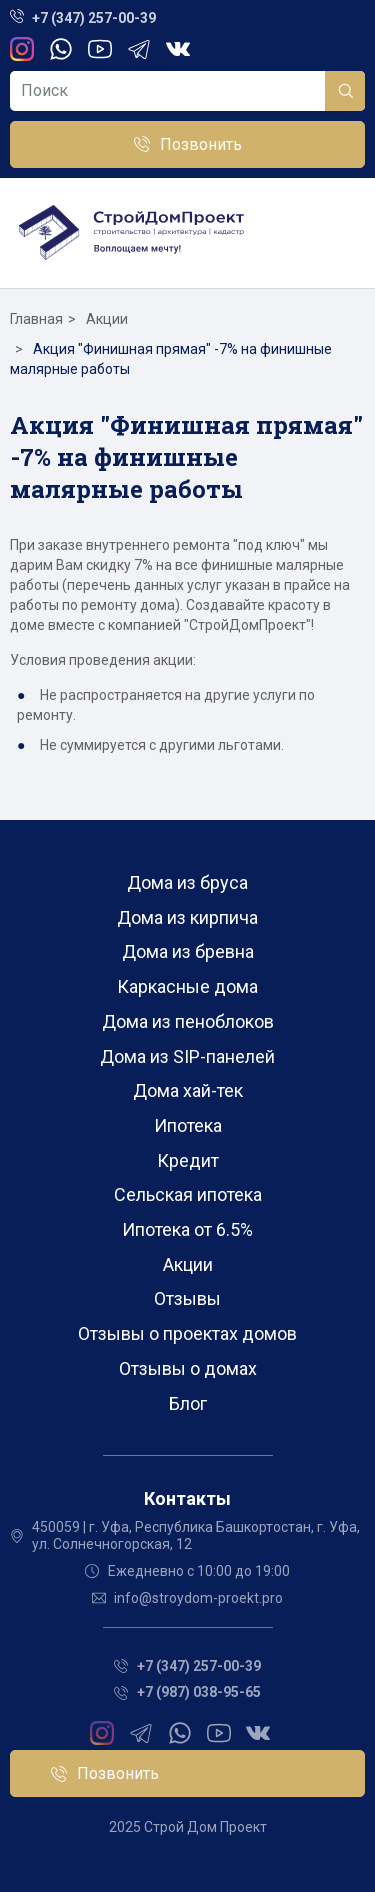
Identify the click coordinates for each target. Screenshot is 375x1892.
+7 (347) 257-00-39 (94, 18)
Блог (188, 1403)
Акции (188, 1264)
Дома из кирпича (187, 917)
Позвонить (201, 144)
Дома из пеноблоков (188, 1021)
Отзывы (187, 1298)
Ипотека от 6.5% (187, 1229)
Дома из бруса (187, 882)
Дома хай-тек (188, 1090)
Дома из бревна (188, 951)
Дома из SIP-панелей (187, 1056)
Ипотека (188, 1125)
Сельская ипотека (188, 1194)
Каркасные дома (187, 986)
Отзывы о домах (188, 1368)
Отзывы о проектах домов (187, 1333)
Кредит (188, 1160)
